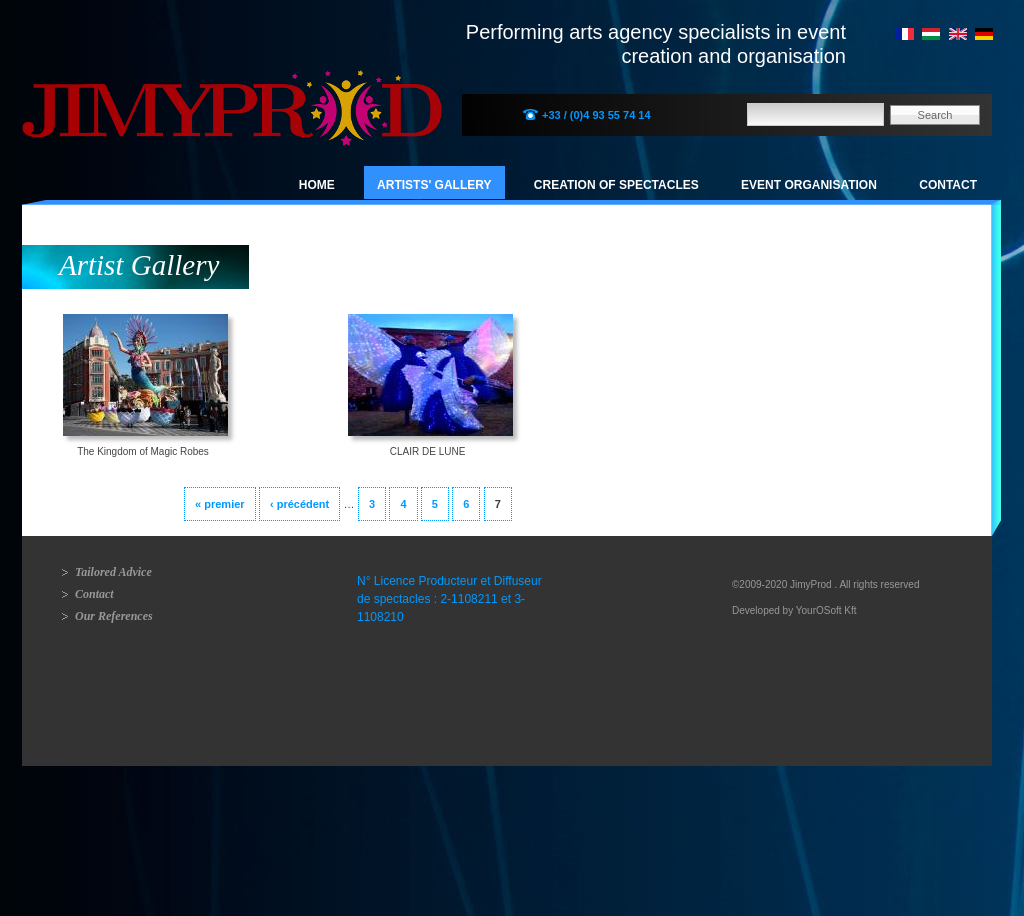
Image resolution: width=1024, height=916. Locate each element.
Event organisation (809, 185)
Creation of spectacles (616, 185)
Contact (948, 185)
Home (317, 185)
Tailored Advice (113, 572)
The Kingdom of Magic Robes (143, 451)
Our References (114, 616)
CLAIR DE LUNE (428, 451)
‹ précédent (299, 504)
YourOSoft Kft (826, 610)
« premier (220, 504)
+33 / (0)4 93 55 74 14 (596, 115)
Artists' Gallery (434, 185)
